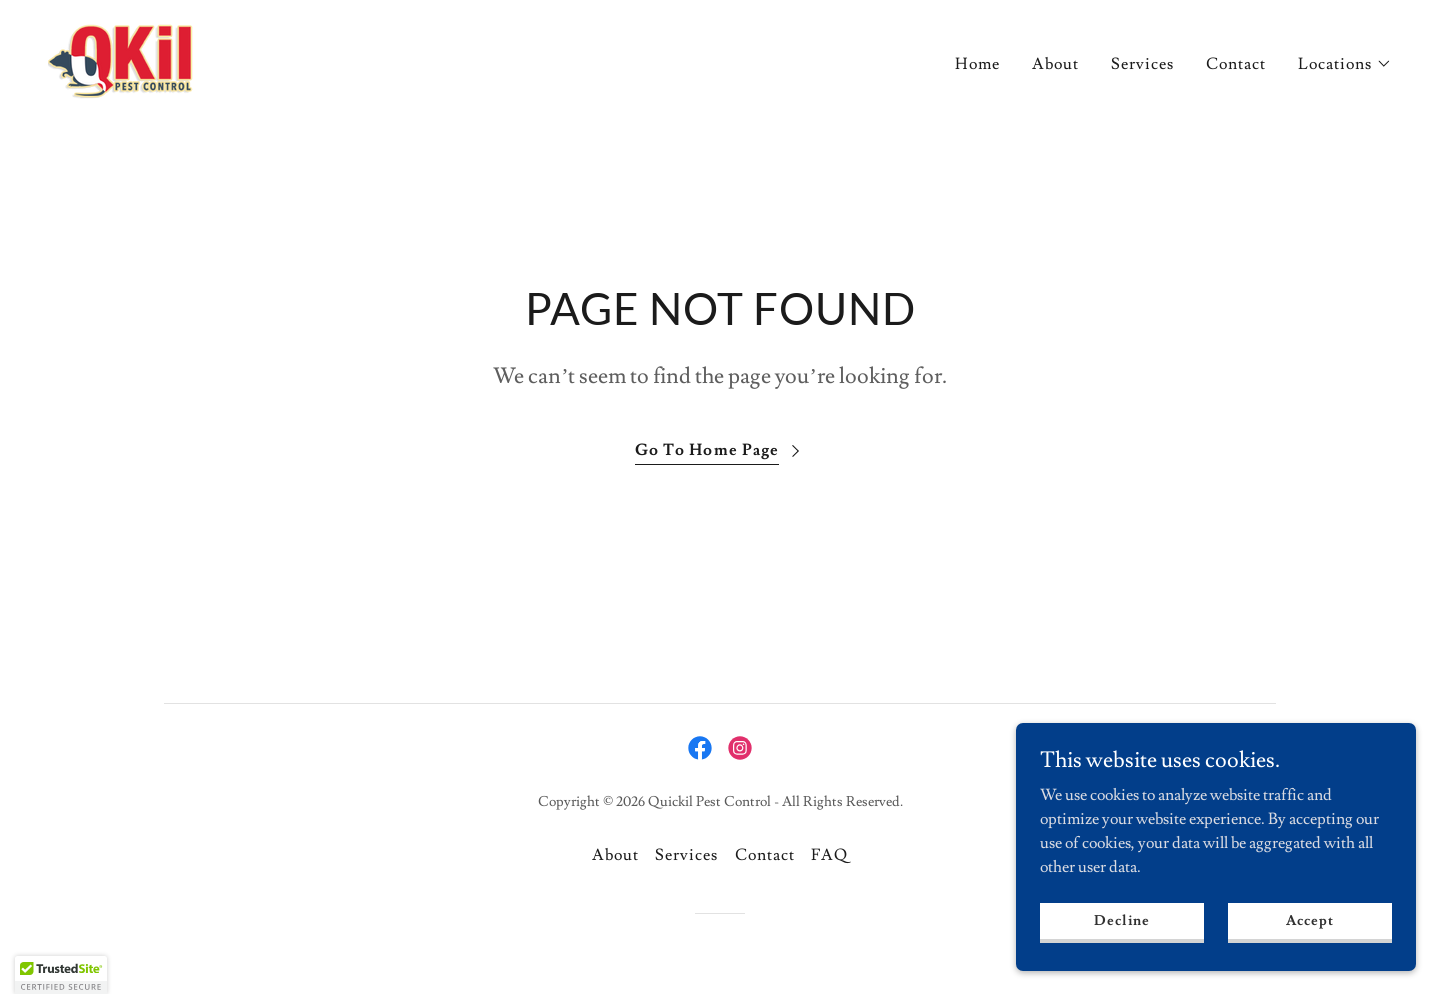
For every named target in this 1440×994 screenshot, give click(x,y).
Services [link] (1142, 64)
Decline (1121, 920)
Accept (1309, 920)
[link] (120, 58)
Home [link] (977, 64)
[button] (1345, 64)
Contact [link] (1236, 64)
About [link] (1055, 64)
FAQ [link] (829, 855)
